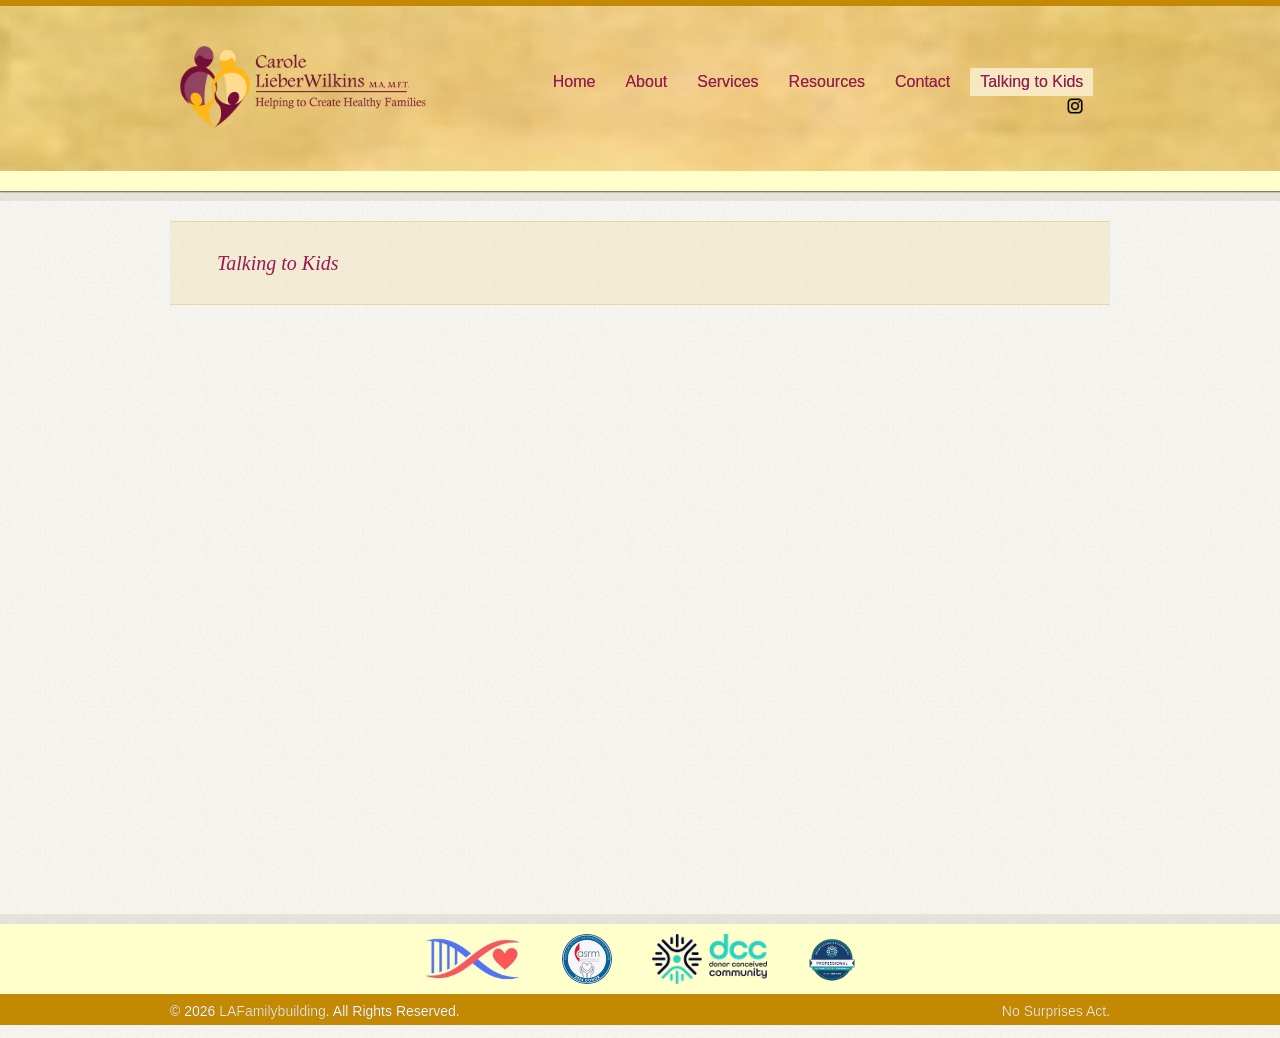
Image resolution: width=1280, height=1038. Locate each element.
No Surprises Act (1054, 1011)
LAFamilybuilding (272, 1011)
